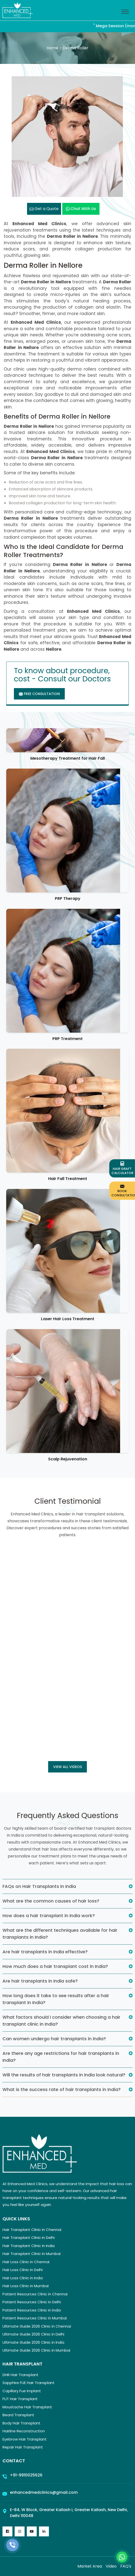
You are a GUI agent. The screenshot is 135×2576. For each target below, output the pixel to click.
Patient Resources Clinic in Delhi (31, 2302)
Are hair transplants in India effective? (45, 1952)
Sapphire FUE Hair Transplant (28, 2382)
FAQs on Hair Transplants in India (39, 1886)
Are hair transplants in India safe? (40, 1981)
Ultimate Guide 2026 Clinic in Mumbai (36, 2350)
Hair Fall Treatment (67, 1178)
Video (111, 2566)
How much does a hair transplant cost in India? (55, 1966)
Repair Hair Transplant (22, 2447)
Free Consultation (39, 693)
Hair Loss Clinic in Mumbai (25, 2285)
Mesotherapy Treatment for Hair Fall (67, 758)
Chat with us (81, 208)
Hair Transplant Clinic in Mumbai (31, 2253)
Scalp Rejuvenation (67, 1459)
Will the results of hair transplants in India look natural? (63, 2075)
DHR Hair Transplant (20, 2374)
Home (52, 48)
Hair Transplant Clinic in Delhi (28, 2237)
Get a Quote (44, 209)
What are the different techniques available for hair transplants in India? (59, 1933)
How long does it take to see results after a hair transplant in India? (55, 1999)
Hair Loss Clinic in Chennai (25, 2261)
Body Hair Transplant (21, 2423)
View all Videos (67, 1766)
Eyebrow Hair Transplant (24, 2439)
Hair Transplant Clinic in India (28, 2245)
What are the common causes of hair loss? (50, 1901)
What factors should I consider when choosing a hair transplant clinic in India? (61, 2020)
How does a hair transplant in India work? (48, 1915)
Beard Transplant (18, 2414)
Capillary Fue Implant (21, 2390)
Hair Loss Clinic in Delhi (22, 2269)
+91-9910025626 (26, 2475)
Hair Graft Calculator (122, 1168)
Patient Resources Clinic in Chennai (35, 2294)
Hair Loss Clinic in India (22, 2278)
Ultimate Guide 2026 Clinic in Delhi (33, 2334)
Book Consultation (123, 1190)
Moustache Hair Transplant (27, 2407)
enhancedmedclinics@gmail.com (44, 2492)
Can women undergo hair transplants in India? (54, 2039)
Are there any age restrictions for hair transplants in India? (60, 2056)
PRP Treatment (67, 1039)
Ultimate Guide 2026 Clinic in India (33, 2342)
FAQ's (125, 2566)
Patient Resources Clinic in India (31, 2310)
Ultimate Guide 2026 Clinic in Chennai (36, 2326)
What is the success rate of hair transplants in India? (61, 2089)
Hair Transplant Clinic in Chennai (31, 2229)
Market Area (89, 2566)
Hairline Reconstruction (23, 2431)
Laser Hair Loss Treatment (67, 1319)
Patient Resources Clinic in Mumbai (34, 2318)
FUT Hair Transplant (20, 2398)
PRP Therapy (67, 898)
